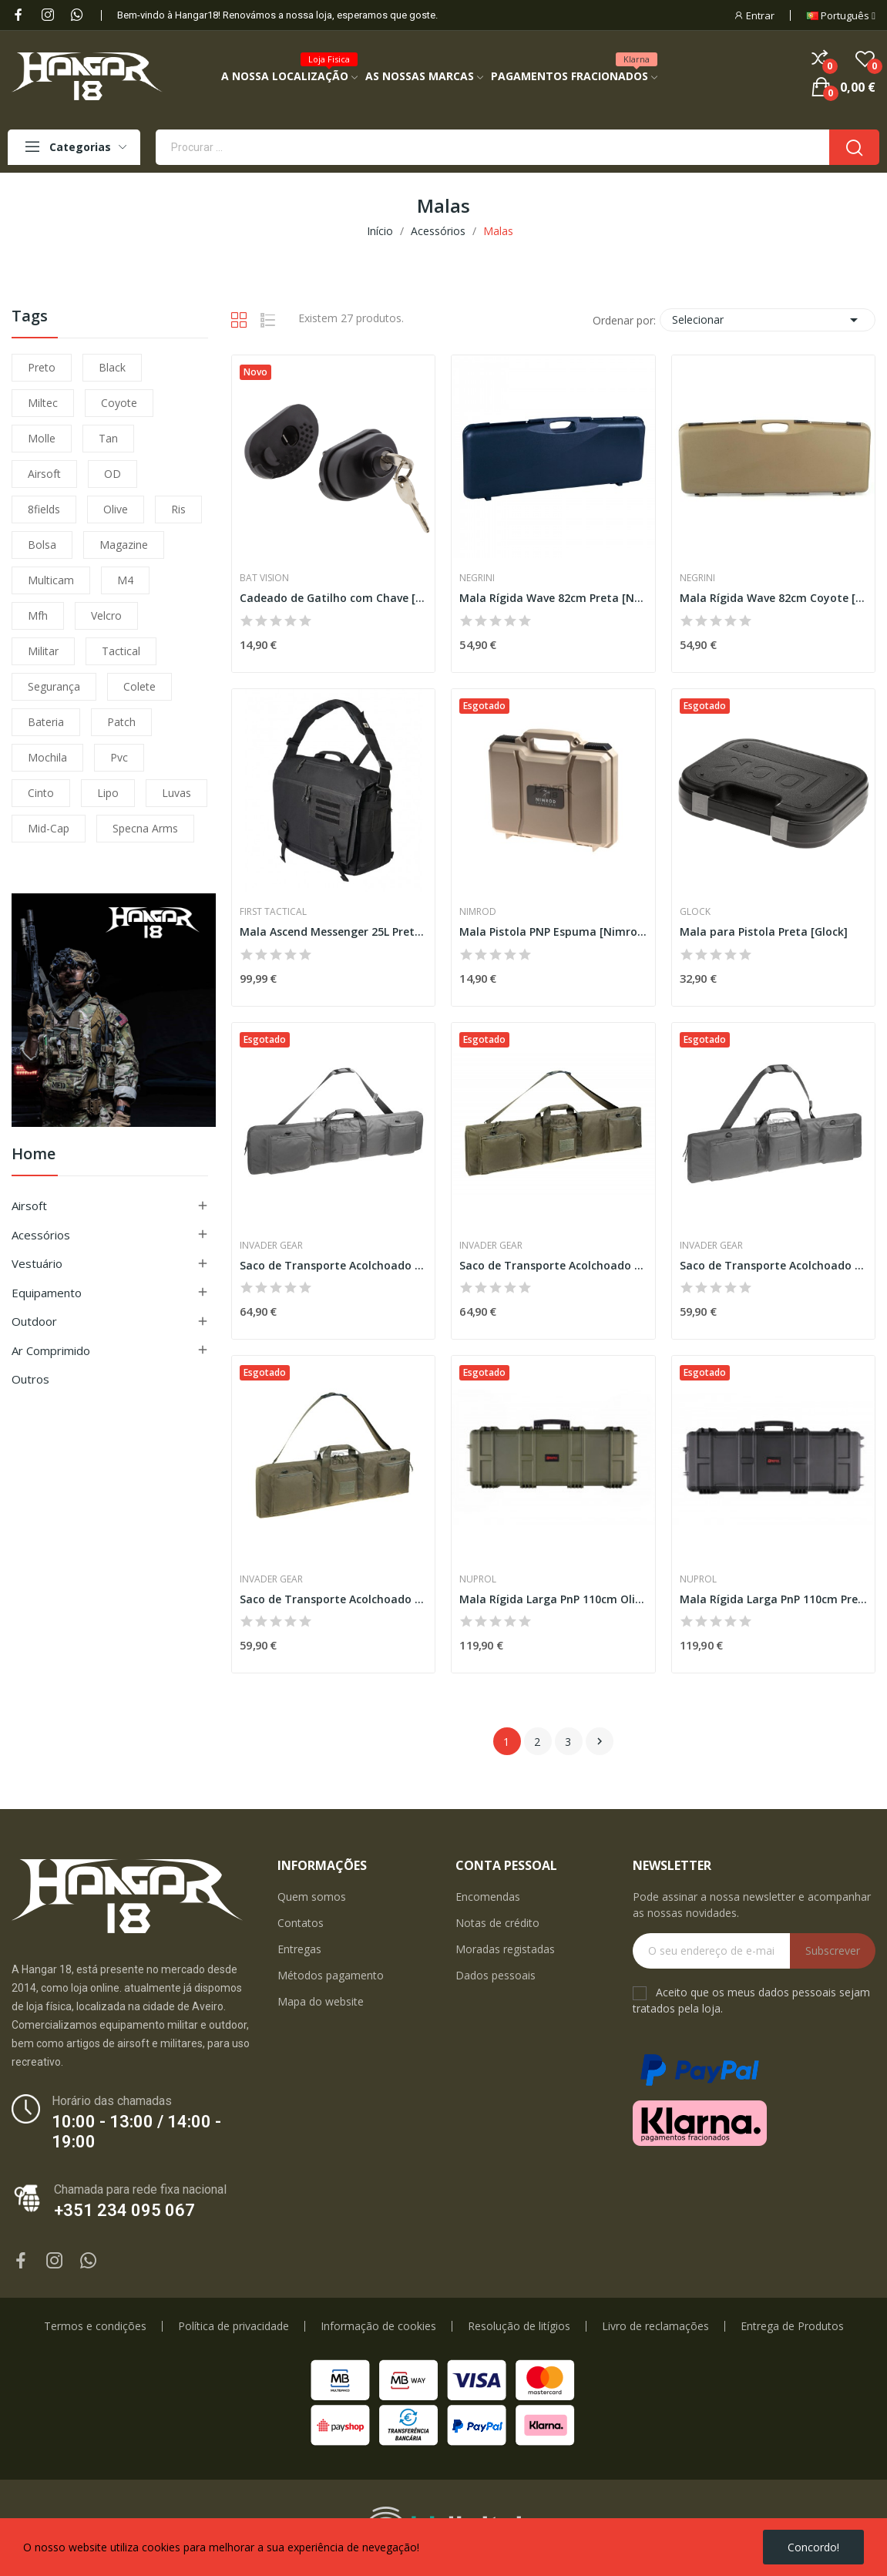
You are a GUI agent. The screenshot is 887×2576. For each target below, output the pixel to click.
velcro (106, 615)
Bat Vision (264, 578)
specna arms (145, 828)
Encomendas (487, 1896)
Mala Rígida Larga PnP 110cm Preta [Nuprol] (773, 1599)
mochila (47, 757)
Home (33, 1155)
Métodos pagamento (330, 1975)
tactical (121, 651)
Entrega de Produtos (792, 2326)
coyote (119, 402)
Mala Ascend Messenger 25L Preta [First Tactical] (333, 931)
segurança (54, 686)
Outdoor (34, 1321)
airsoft (44, 473)
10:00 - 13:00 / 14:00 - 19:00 (136, 2131)
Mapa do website (320, 2001)
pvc (119, 757)
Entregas (299, 1949)
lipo (108, 792)
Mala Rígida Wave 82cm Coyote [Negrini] (773, 597)
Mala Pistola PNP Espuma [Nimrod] (553, 931)
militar (43, 651)
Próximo (599, 1741)
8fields (44, 509)
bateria (46, 722)
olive (115, 509)
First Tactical (273, 911)
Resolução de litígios (519, 2326)
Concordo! (813, 2547)
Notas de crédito (497, 1922)
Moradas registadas (505, 1949)
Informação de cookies (378, 2326)
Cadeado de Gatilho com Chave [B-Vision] (333, 597)
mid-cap (48, 828)
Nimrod (477, 911)
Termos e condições (95, 2326)
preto (41, 367)
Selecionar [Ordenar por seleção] (767, 320)
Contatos (300, 1922)
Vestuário (37, 1263)
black (112, 367)
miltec (43, 402)
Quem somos (311, 1896)
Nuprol (477, 1579)
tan (108, 438)
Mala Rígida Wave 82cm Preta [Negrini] (553, 597)
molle (41, 438)
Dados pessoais (495, 1975)
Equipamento (47, 1292)
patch (121, 722)
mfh (38, 615)
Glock (695, 911)
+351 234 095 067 (124, 2210)
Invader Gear (271, 1245)
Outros (30, 1379)
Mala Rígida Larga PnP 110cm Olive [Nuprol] (553, 1599)
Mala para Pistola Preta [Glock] (764, 931)
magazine (123, 544)
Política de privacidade (233, 2326)
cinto (41, 792)
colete (139, 686)
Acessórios (41, 1235)
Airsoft (29, 1205)
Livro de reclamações (655, 2326)
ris (178, 509)
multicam (51, 580)
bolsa (42, 544)
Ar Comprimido (51, 1350)
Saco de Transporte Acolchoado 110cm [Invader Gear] (773, 1265)
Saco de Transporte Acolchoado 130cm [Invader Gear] (333, 1265)
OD (112, 473)
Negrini (477, 578)
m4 (125, 580)
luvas (176, 792)
